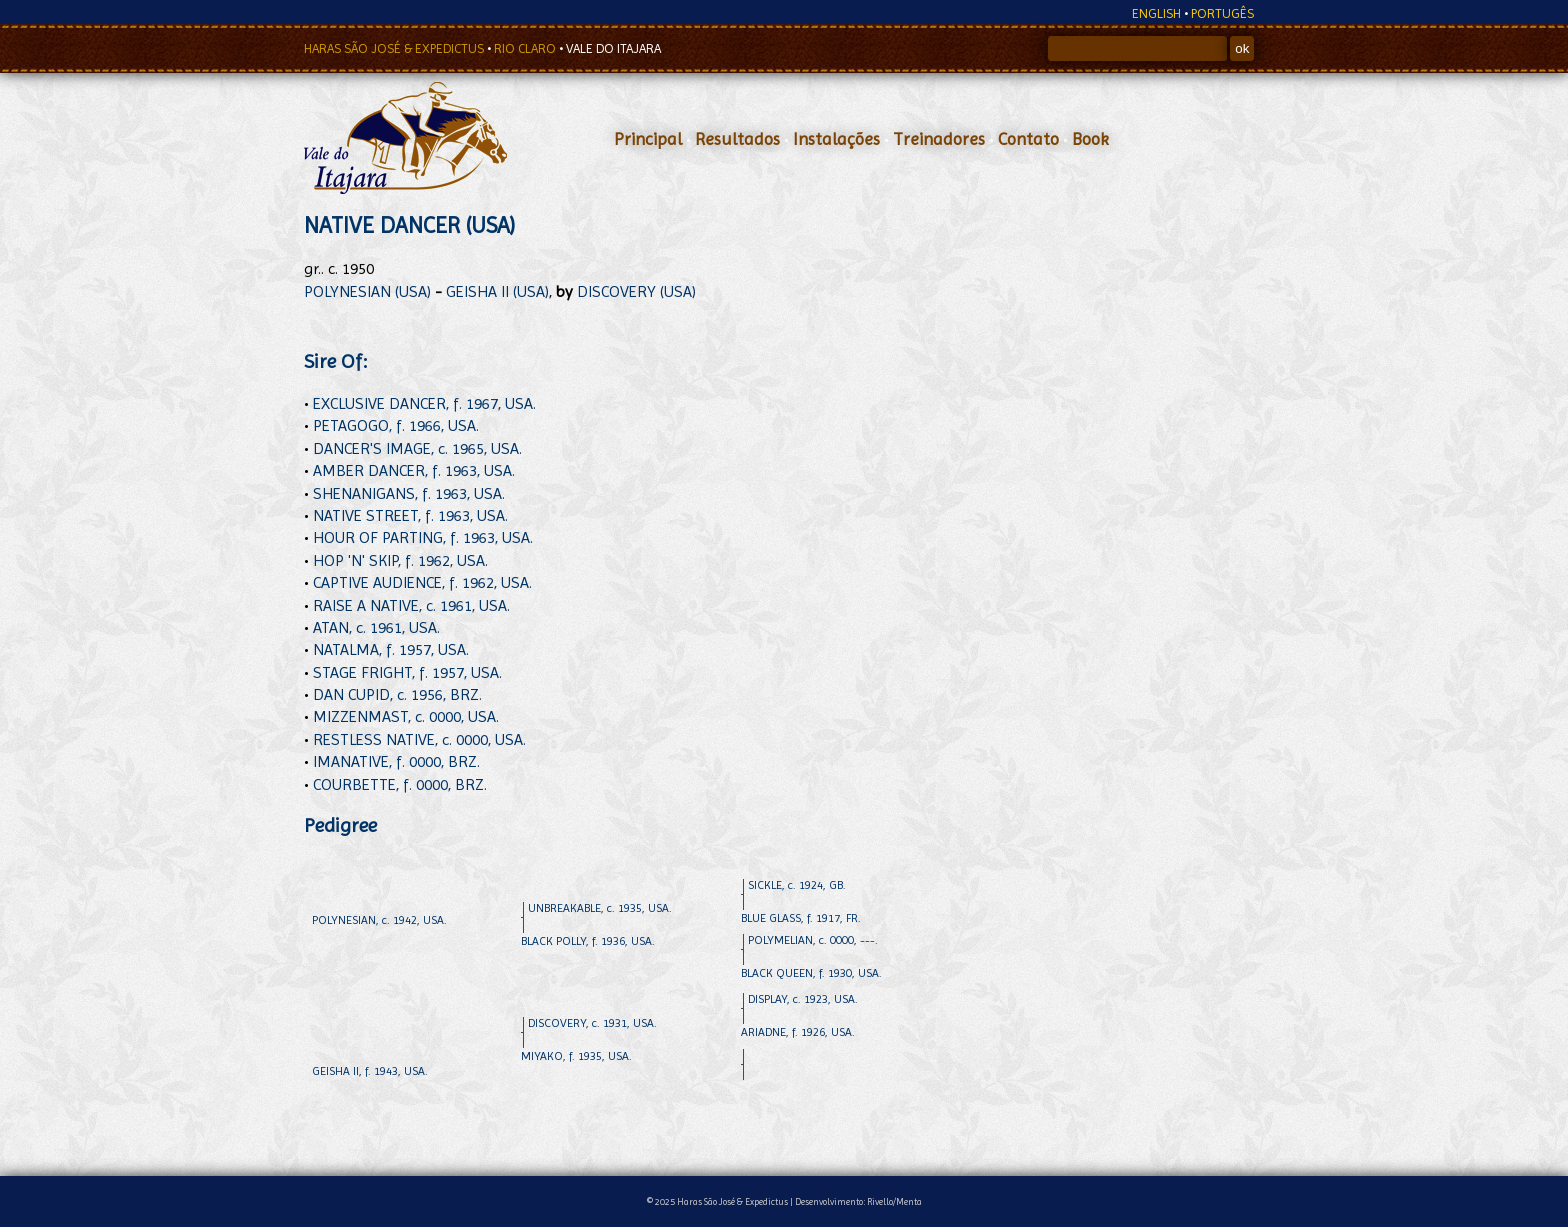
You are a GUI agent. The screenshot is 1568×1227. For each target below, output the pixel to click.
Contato (1028, 139)
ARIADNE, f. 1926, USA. (798, 1032)
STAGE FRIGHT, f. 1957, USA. (407, 672)
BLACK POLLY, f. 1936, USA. (588, 941)
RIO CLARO (526, 48)
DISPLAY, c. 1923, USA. (803, 999)
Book (1090, 139)
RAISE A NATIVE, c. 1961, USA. (411, 605)
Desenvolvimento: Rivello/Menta (858, 1201)
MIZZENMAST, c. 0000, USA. (406, 716)
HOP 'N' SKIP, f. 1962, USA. (400, 560)
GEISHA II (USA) (497, 291)
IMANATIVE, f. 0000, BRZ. (396, 761)
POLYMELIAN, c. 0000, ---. (813, 940)
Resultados (737, 139)
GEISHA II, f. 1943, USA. (370, 1071)
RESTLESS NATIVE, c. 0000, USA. (419, 739)
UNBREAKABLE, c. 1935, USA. (600, 908)
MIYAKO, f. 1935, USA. (576, 1056)
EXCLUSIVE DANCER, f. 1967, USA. (424, 403)
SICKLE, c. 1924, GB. (797, 885)
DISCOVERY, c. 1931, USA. (592, 1023)
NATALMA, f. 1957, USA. (391, 649)
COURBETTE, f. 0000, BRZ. (400, 784)
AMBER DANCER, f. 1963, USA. (414, 470)
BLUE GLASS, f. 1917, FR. (801, 918)
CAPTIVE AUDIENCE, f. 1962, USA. (422, 582)
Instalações (836, 139)
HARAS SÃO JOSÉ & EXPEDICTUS (395, 48)
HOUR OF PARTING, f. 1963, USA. (423, 537)
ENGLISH (1156, 13)
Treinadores (939, 139)
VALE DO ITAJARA (613, 48)
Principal (648, 139)
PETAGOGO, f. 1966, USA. (396, 425)
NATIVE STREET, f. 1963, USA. (410, 515)
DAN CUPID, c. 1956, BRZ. (397, 694)
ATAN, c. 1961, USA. (376, 627)
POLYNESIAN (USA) (367, 291)
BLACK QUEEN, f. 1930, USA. (811, 973)
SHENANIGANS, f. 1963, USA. (409, 493)
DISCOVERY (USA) (636, 291)
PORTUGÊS (1222, 13)
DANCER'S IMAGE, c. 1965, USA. (417, 448)
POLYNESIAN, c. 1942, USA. (379, 920)
